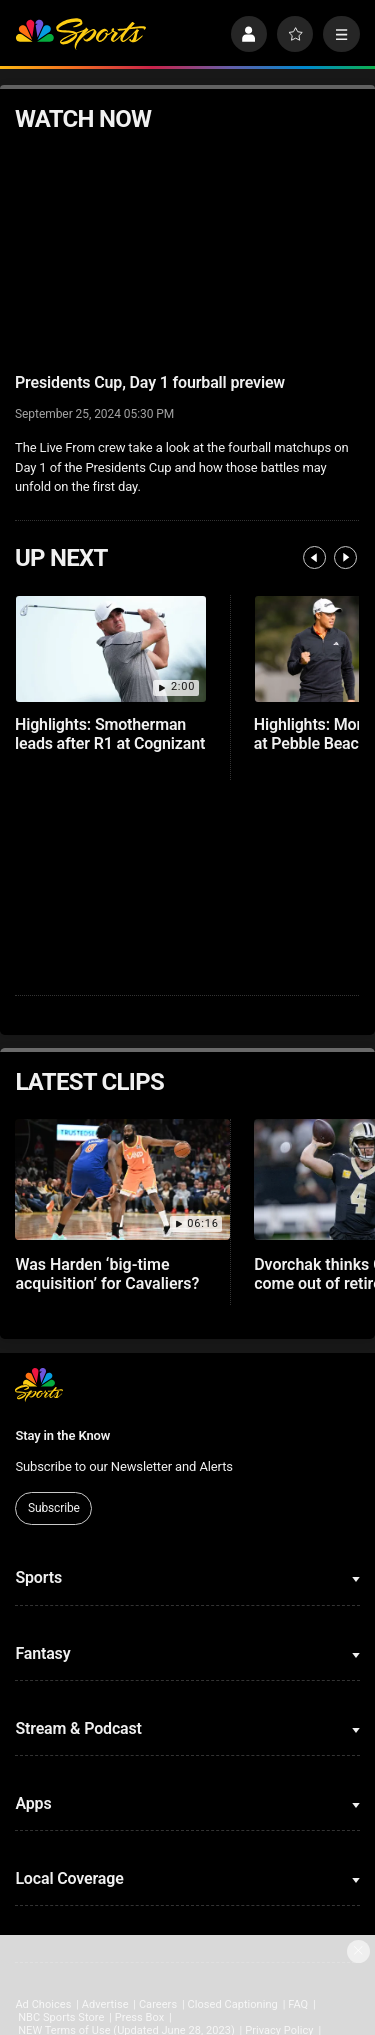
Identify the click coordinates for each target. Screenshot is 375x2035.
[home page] (80, 34)
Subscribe (54, 1508)
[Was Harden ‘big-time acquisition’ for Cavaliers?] (122, 1179)
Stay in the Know (62, 1435)
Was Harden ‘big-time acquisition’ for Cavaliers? (107, 1274)
